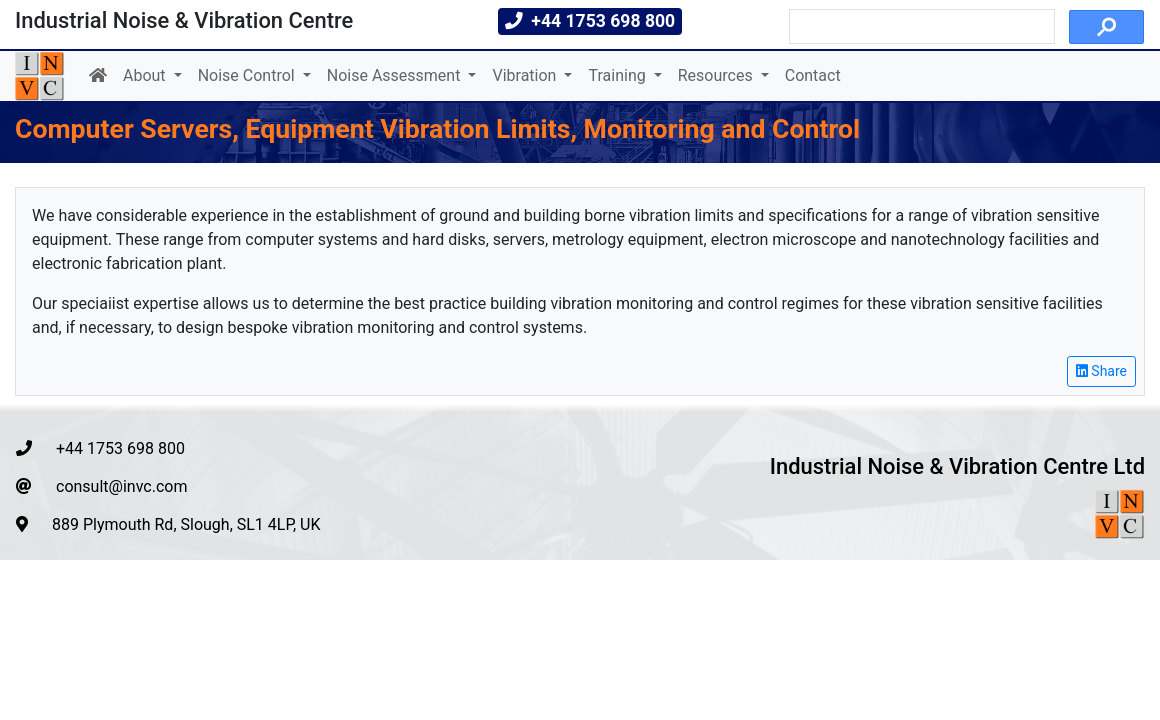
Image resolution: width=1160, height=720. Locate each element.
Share (1101, 371)
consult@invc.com (101, 486)
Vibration (526, 75)
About (146, 75)
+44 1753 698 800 (100, 448)
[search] (920, 27)
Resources (717, 75)
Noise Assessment (396, 75)
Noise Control (248, 75)
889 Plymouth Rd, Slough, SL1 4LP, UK (168, 524)
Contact (813, 75)
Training (618, 75)
